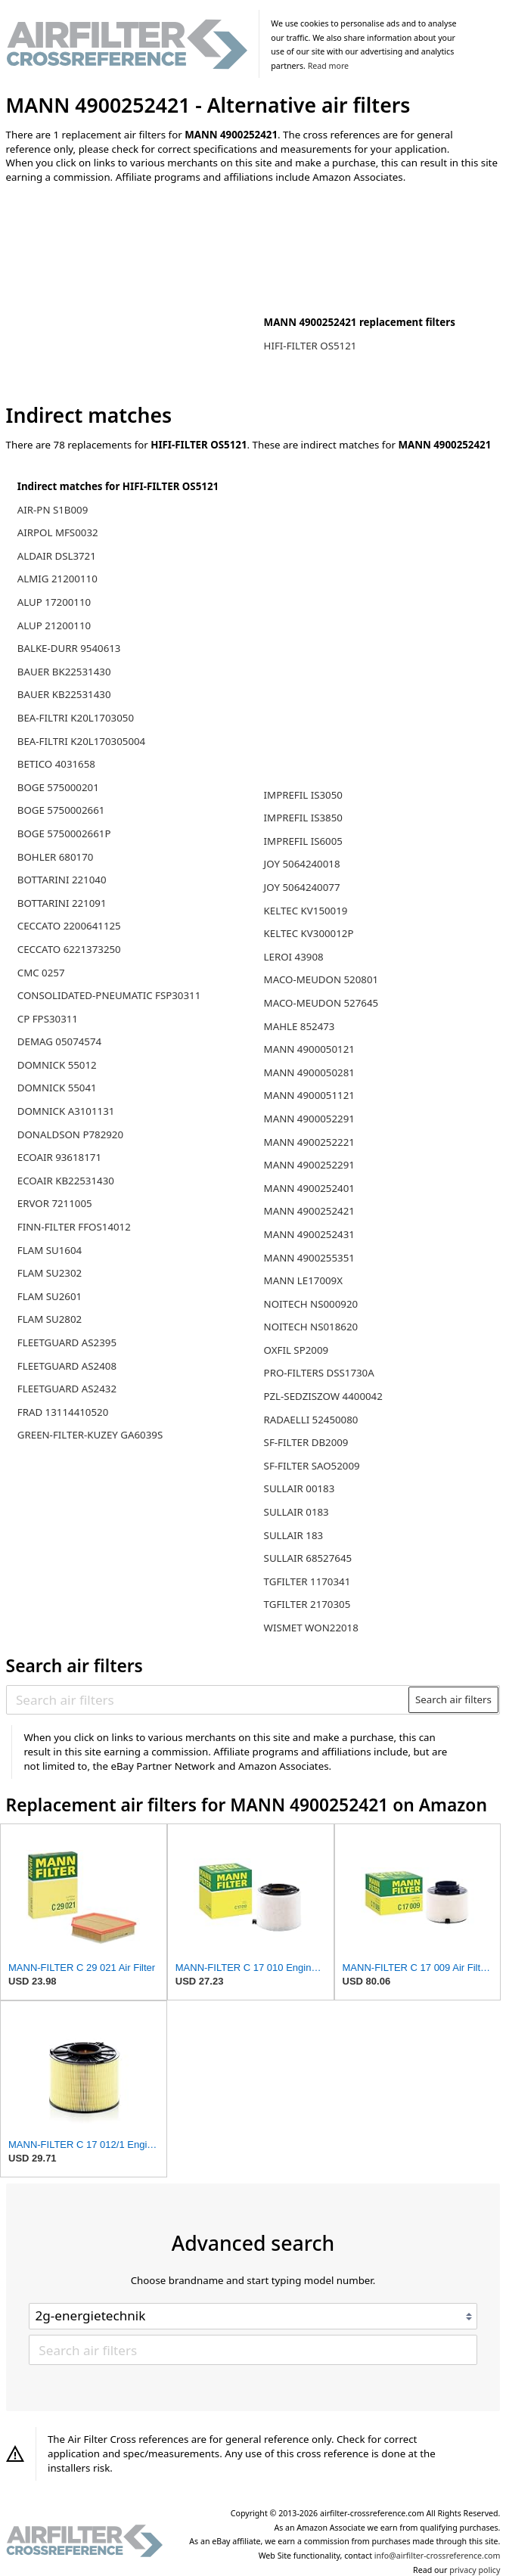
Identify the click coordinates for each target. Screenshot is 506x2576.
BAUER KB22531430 (64, 694)
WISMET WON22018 (311, 1627)
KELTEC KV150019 (306, 910)
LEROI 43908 (294, 957)
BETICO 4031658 (56, 764)
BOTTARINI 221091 (62, 903)
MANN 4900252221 (309, 1142)
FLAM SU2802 (49, 1319)
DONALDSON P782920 (70, 1134)
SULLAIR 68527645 (308, 1558)
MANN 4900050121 (309, 1049)
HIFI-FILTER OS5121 (310, 345)
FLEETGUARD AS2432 (66, 1388)
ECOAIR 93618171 (59, 1157)
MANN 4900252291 (309, 1165)
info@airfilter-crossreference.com (437, 2555)
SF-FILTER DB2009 (306, 1442)
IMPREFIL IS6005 (303, 841)
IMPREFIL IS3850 (303, 817)
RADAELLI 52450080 (311, 1419)
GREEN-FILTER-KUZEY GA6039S (90, 1435)
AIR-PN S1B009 (52, 510)
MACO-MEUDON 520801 (321, 979)
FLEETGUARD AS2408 (66, 1366)
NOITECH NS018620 (311, 1326)
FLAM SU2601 (49, 1296)
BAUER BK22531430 (64, 671)
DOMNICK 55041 (57, 1087)
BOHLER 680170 (55, 857)
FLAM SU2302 (49, 1273)
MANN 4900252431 (309, 1234)
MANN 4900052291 (309, 1118)
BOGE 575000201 (58, 787)
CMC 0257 (41, 972)
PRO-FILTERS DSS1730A (319, 1373)
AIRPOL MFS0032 (57, 532)
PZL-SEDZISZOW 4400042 (323, 1396)
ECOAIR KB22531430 (65, 1180)
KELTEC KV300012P (309, 933)
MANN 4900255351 (309, 1258)
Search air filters (453, 1699)
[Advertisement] (130, 294)
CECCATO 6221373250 (69, 949)
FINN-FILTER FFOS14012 (74, 1227)
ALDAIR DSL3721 (56, 556)
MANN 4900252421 (309, 1211)
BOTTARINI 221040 (62, 879)
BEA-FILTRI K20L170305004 (81, 741)
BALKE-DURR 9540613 (69, 648)
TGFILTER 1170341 (307, 1581)
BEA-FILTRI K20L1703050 (75, 718)
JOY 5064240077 (302, 887)
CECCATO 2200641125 (69, 926)
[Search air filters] (208, 1699)
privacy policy (474, 2570)
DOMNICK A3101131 (66, 1111)
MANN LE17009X (303, 1280)
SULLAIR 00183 (299, 1488)
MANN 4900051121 (309, 1095)
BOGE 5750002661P (64, 833)
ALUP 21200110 (54, 625)
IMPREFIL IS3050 (303, 795)
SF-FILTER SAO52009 (312, 1466)
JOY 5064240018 (302, 864)
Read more (328, 66)
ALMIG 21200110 (57, 578)
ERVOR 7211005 (54, 1203)
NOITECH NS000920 (311, 1304)
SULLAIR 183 (294, 1535)
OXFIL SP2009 (296, 1350)
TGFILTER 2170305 (307, 1604)
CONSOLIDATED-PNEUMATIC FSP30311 (109, 995)
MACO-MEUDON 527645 (321, 1003)
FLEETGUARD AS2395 (66, 1342)
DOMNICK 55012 (57, 1065)
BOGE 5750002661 (61, 810)
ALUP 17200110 (54, 602)
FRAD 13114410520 (63, 1412)
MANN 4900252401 (309, 1188)
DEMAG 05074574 (59, 1041)
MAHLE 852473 (299, 1026)
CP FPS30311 (47, 1019)
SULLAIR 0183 (296, 1512)
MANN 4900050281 (309, 1072)
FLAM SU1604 (49, 1250)
